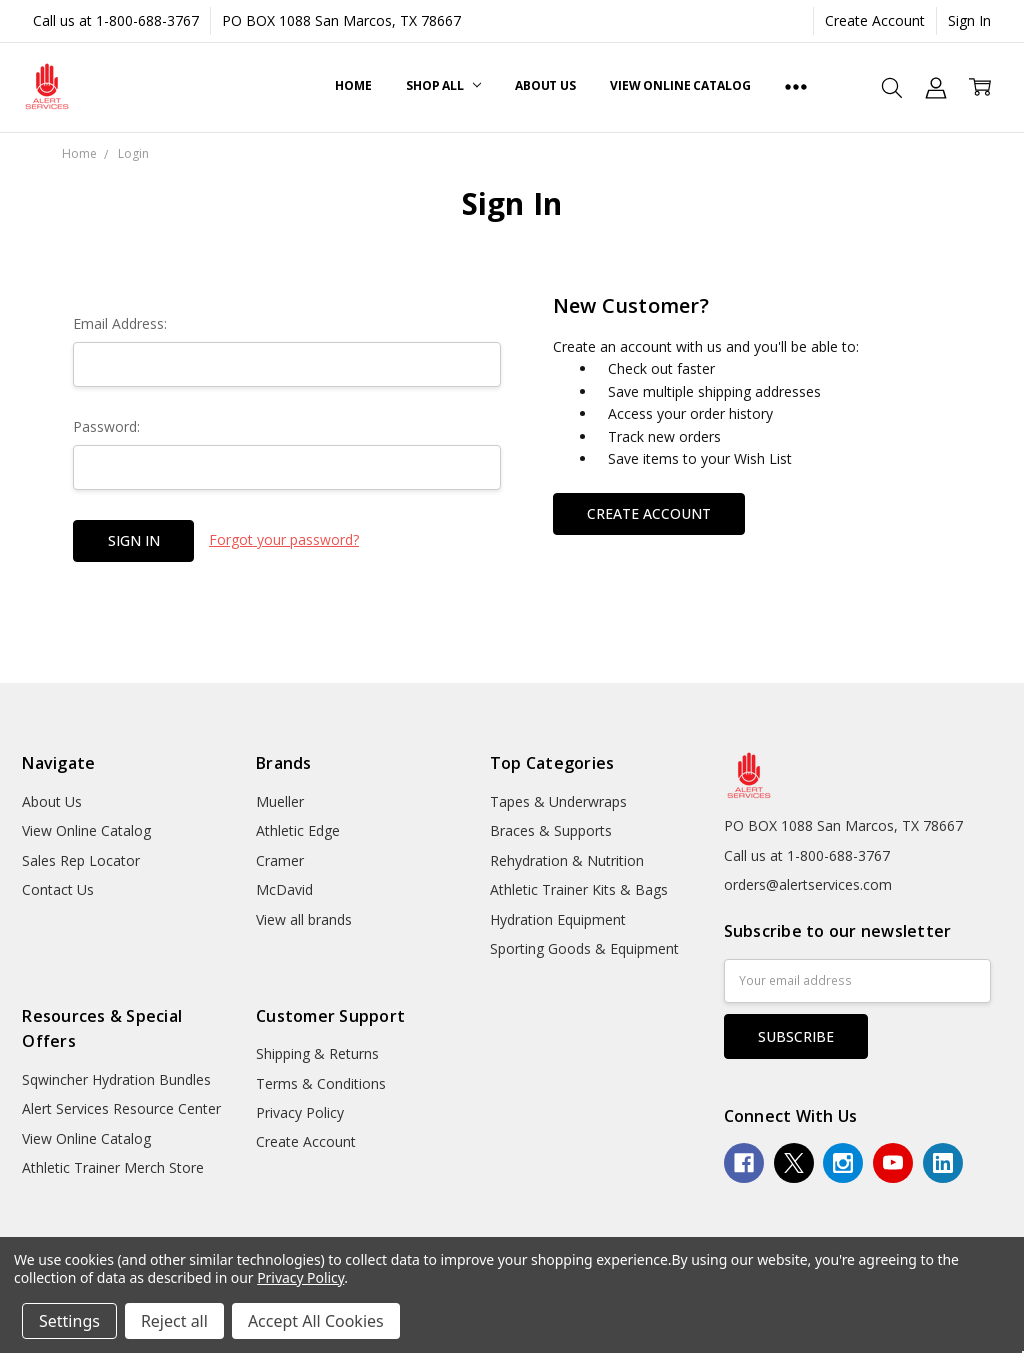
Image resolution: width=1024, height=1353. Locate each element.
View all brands (304, 919)
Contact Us (58, 889)
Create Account (875, 20)
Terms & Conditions (321, 1083)
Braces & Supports (551, 830)
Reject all (174, 1321)
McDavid (284, 889)
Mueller (280, 801)
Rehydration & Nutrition (567, 860)
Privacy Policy (300, 1112)
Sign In (969, 20)
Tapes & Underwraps (558, 801)
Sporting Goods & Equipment (584, 948)
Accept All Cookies (316, 1321)
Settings (69, 1321)
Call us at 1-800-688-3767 (116, 20)
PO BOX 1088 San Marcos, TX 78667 (341, 20)
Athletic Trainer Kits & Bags (579, 889)
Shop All (443, 85)
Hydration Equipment (558, 919)
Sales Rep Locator (81, 860)
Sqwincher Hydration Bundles (116, 1079)
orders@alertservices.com (808, 884)
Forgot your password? (284, 539)
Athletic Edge (298, 830)
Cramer (280, 860)
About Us (545, 85)
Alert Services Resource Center (121, 1108)
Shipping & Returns (317, 1053)
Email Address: (120, 323)
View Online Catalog (680, 85)
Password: (106, 426)
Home (353, 85)
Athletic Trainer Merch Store (113, 1167)
